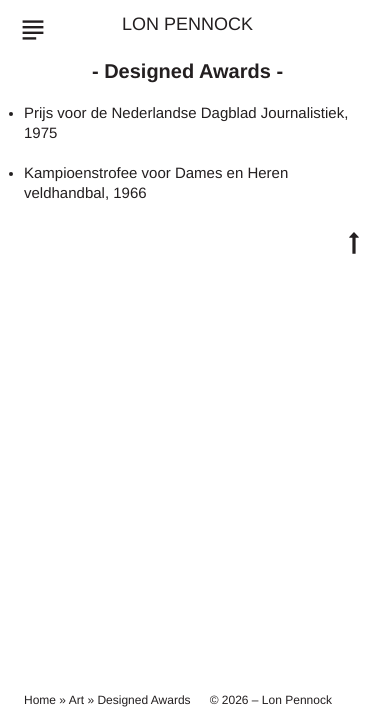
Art (76, 700)
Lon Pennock (187, 24)
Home (40, 700)
